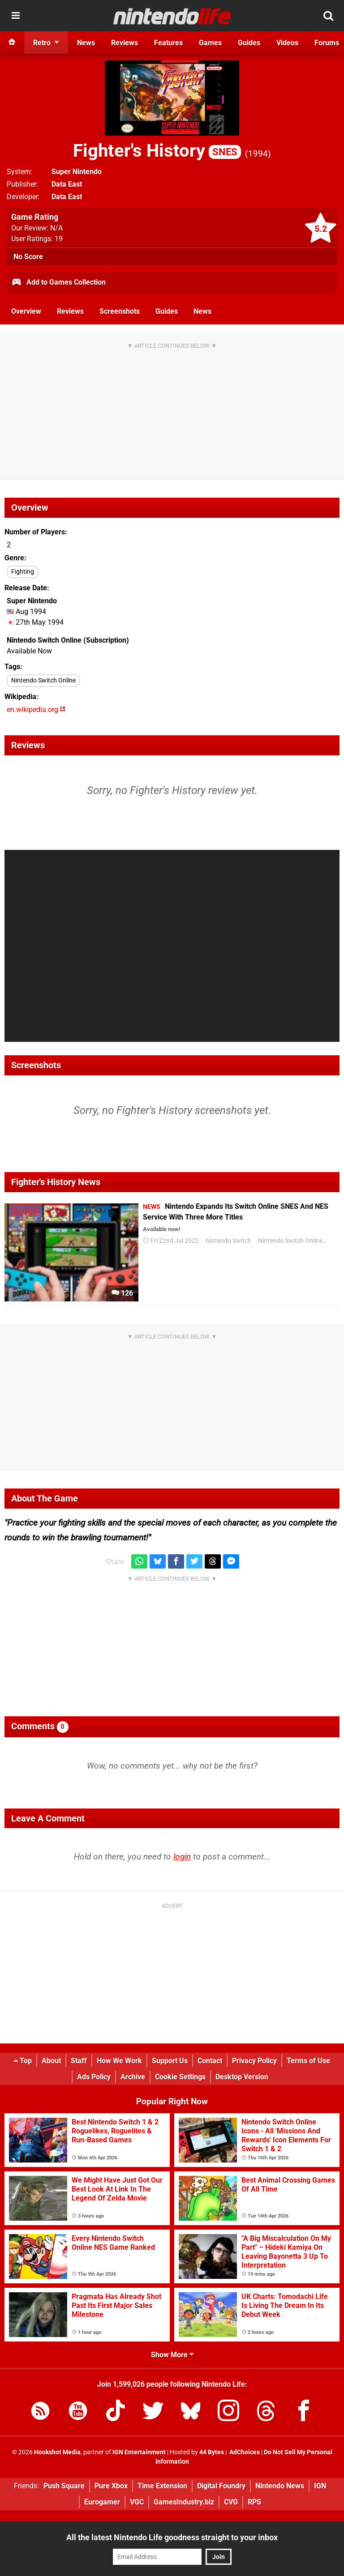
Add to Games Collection (58, 283)
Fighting (22, 572)
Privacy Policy (254, 2060)
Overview (26, 311)
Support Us (170, 2060)
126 (122, 1293)
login (182, 1856)
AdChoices (244, 2452)
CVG (231, 2502)
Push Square (64, 2486)
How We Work (119, 2060)
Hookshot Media (57, 2452)
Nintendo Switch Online (43, 680)
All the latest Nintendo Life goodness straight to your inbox (172, 2537)
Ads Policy (94, 2077)
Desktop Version (241, 2077)
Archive (132, 2077)
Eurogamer (102, 2502)
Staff (79, 2060)
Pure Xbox (111, 2486)
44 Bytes (211, 2452)
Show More (172, 2354)
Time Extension (162, 2486)
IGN (320, 2486)
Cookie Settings (180, 2077)
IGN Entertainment (139, 2452)
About (51, 2060)
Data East (67, 184)
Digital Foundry (221, 2486)
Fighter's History (157, 150)
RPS (254, 2502)
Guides (166, 311)
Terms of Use (308, 2060)
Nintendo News (279, 2486)
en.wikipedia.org (36, 709)
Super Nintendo (77, 171)
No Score (28, 256)
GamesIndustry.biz (184, 2502)
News (202, 311)
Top (23, 2060)
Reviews (70, 311)
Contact (210, 2060)
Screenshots (119, 311)
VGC (137, 2502)
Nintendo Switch (228, 1241)
